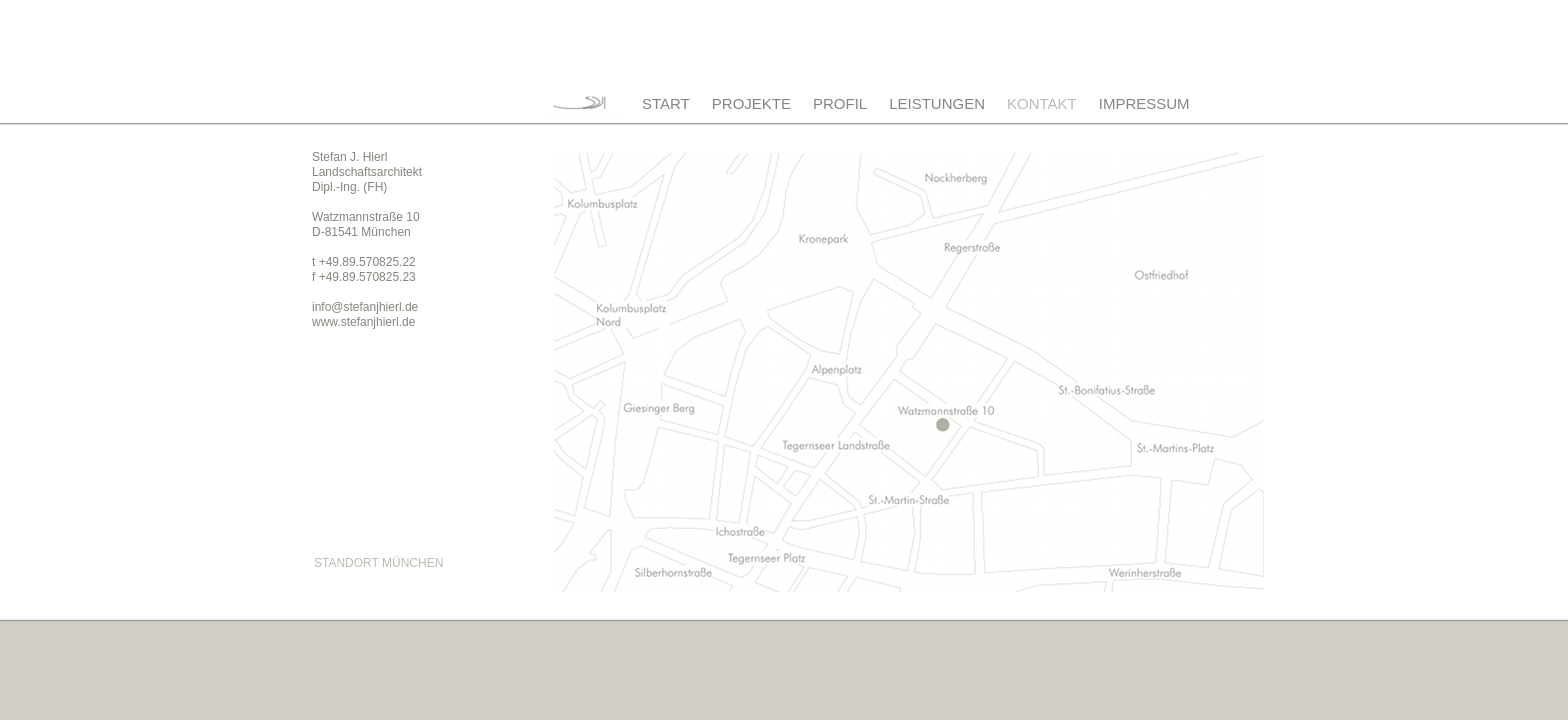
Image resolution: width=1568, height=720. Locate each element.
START (666, 103)
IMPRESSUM (1144, 103)
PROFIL (840, 103)
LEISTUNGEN (937, 103)
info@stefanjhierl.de (365, 307)
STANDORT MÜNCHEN (378, 563)
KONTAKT (1042, 103)
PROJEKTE (751, 103)
